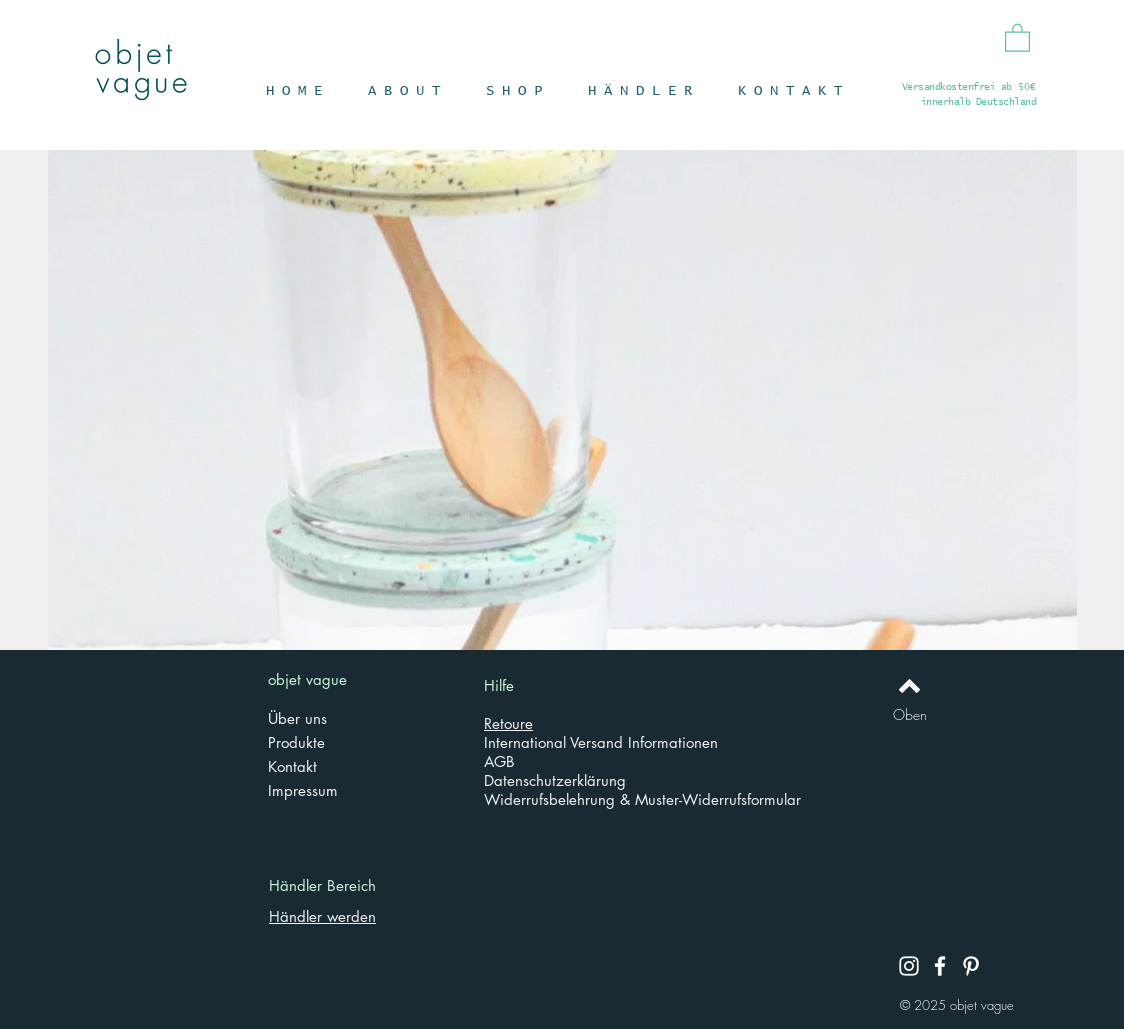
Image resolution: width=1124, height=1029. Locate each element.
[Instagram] (909, 966)
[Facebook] (940, 966)
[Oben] (909, 715)
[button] (1017, 37)
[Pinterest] (971, 966)
